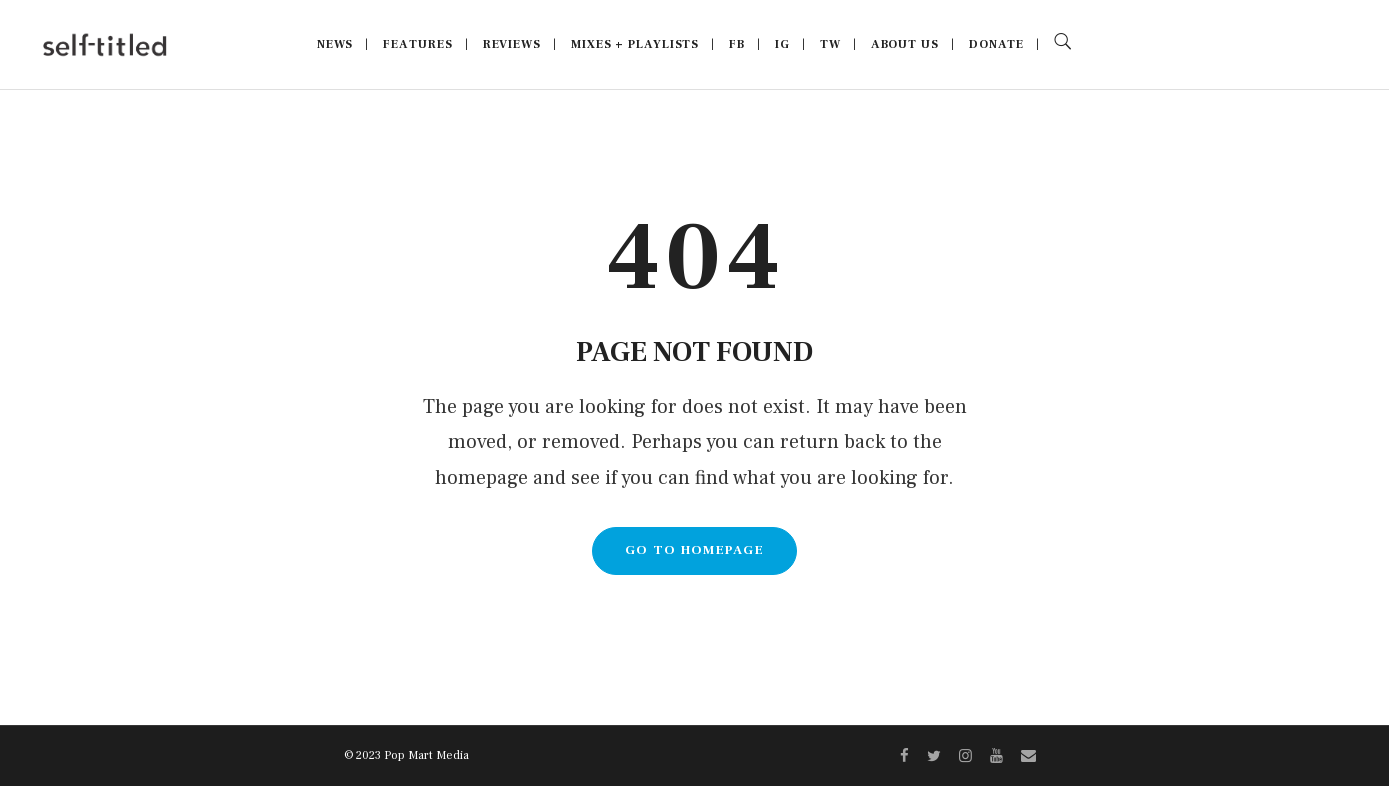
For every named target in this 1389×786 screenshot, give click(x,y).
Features (417, 44)
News (335, 44)
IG (782, 44)
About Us (905, 44)
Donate (996, 44)
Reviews (512, 44)
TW (830, 44)
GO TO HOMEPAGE (694, 550)
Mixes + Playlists (635, 44)
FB (737, 44)
